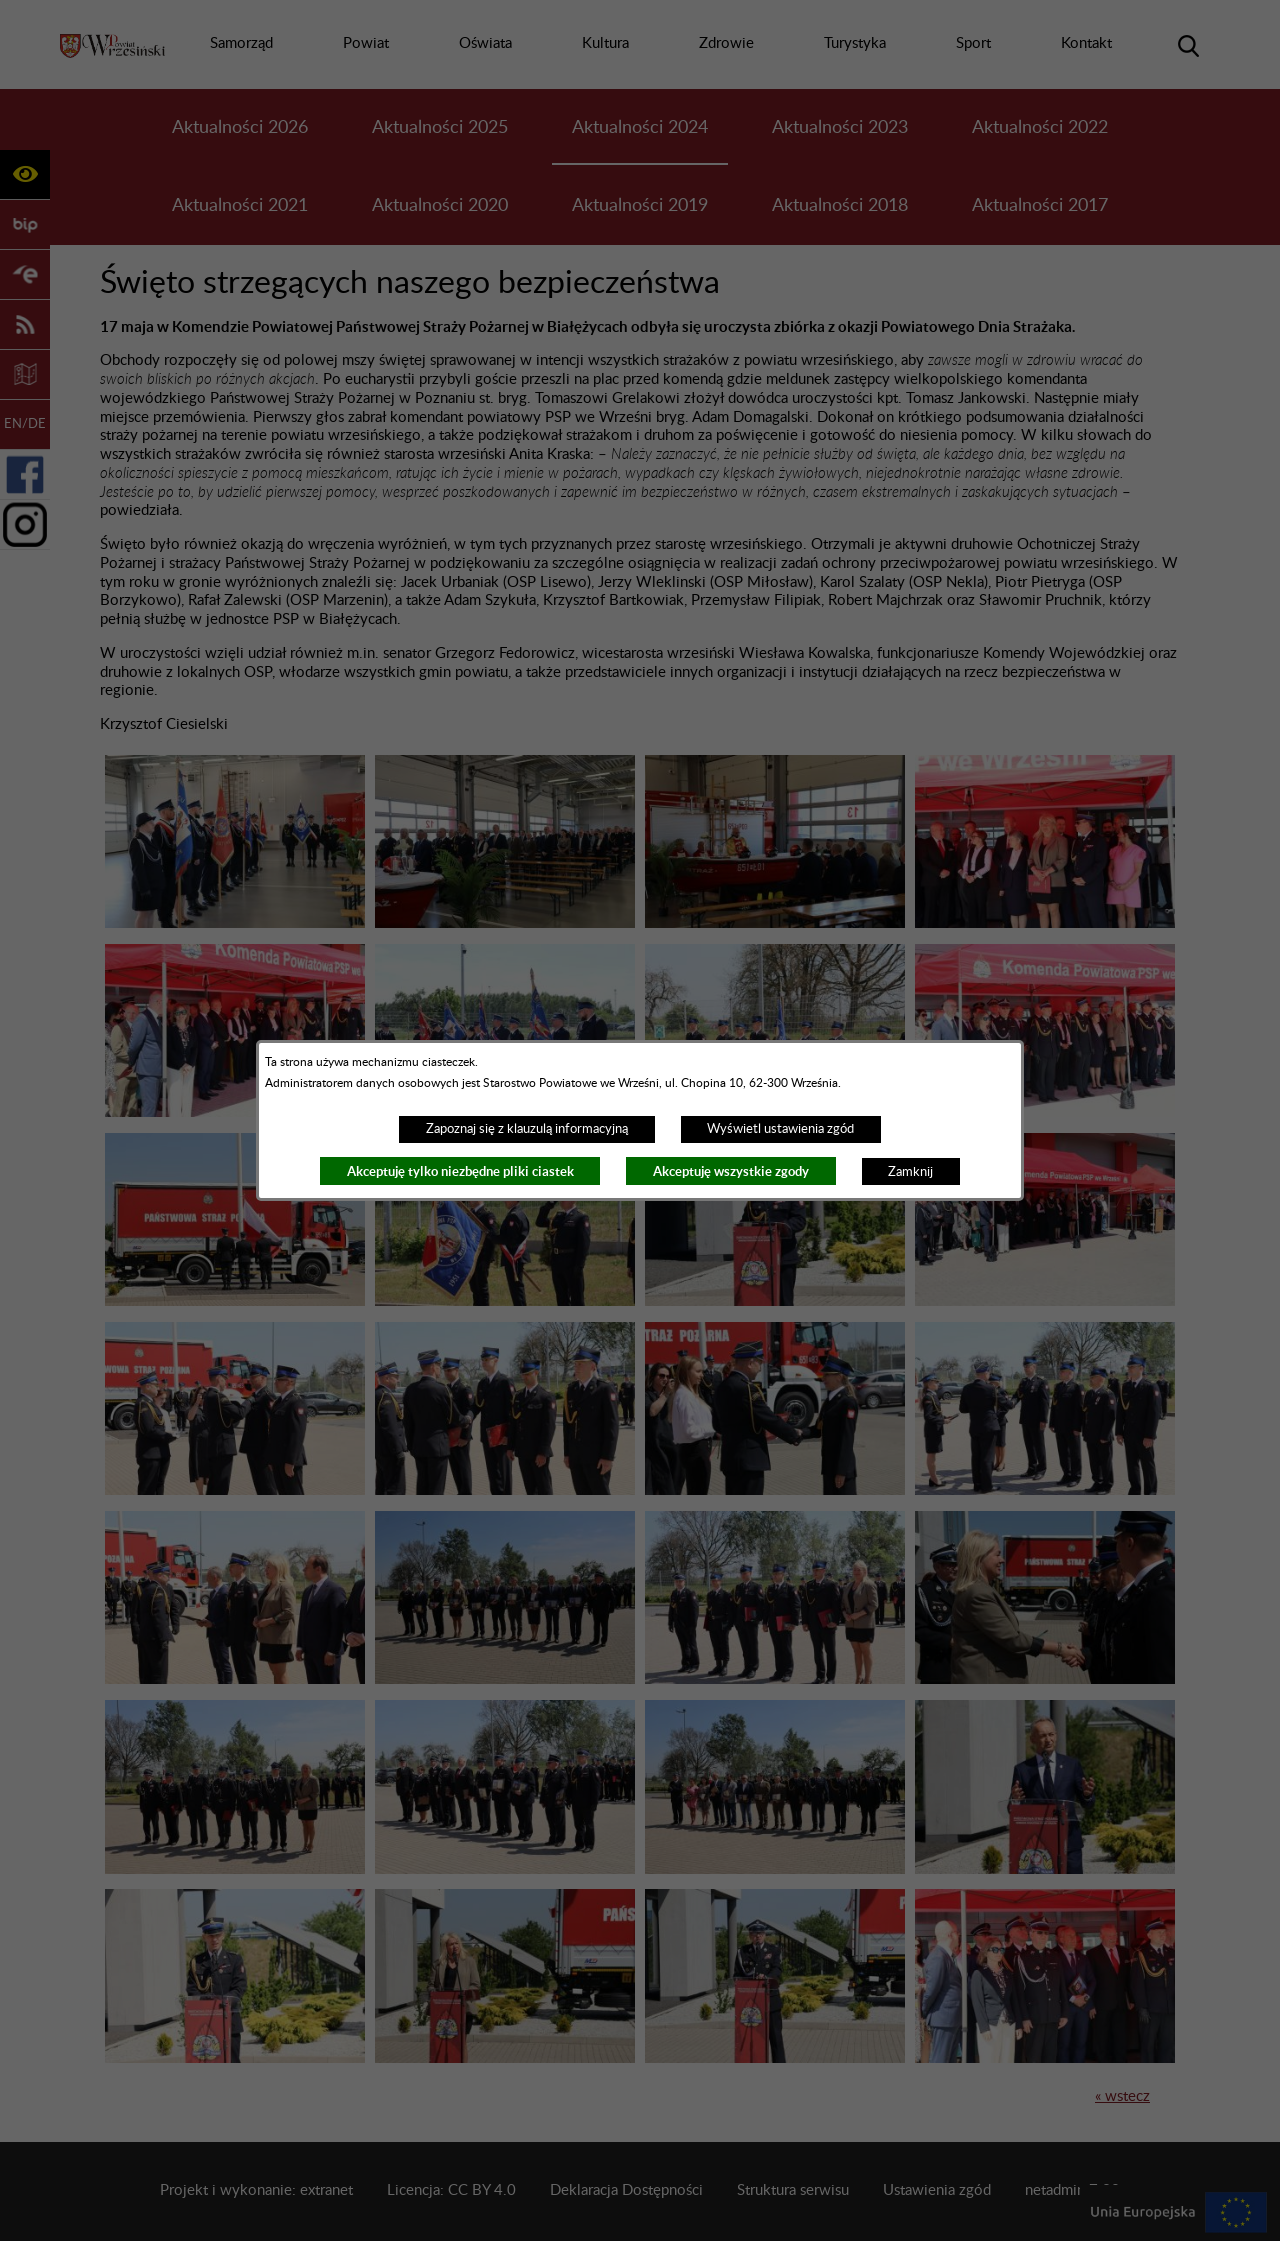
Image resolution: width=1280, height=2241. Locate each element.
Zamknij (910, 1172)
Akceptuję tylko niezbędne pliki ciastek (460, 1171)
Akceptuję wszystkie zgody (731, 1171)
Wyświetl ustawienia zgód (780, 1129)
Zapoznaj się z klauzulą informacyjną (527, 1129)
